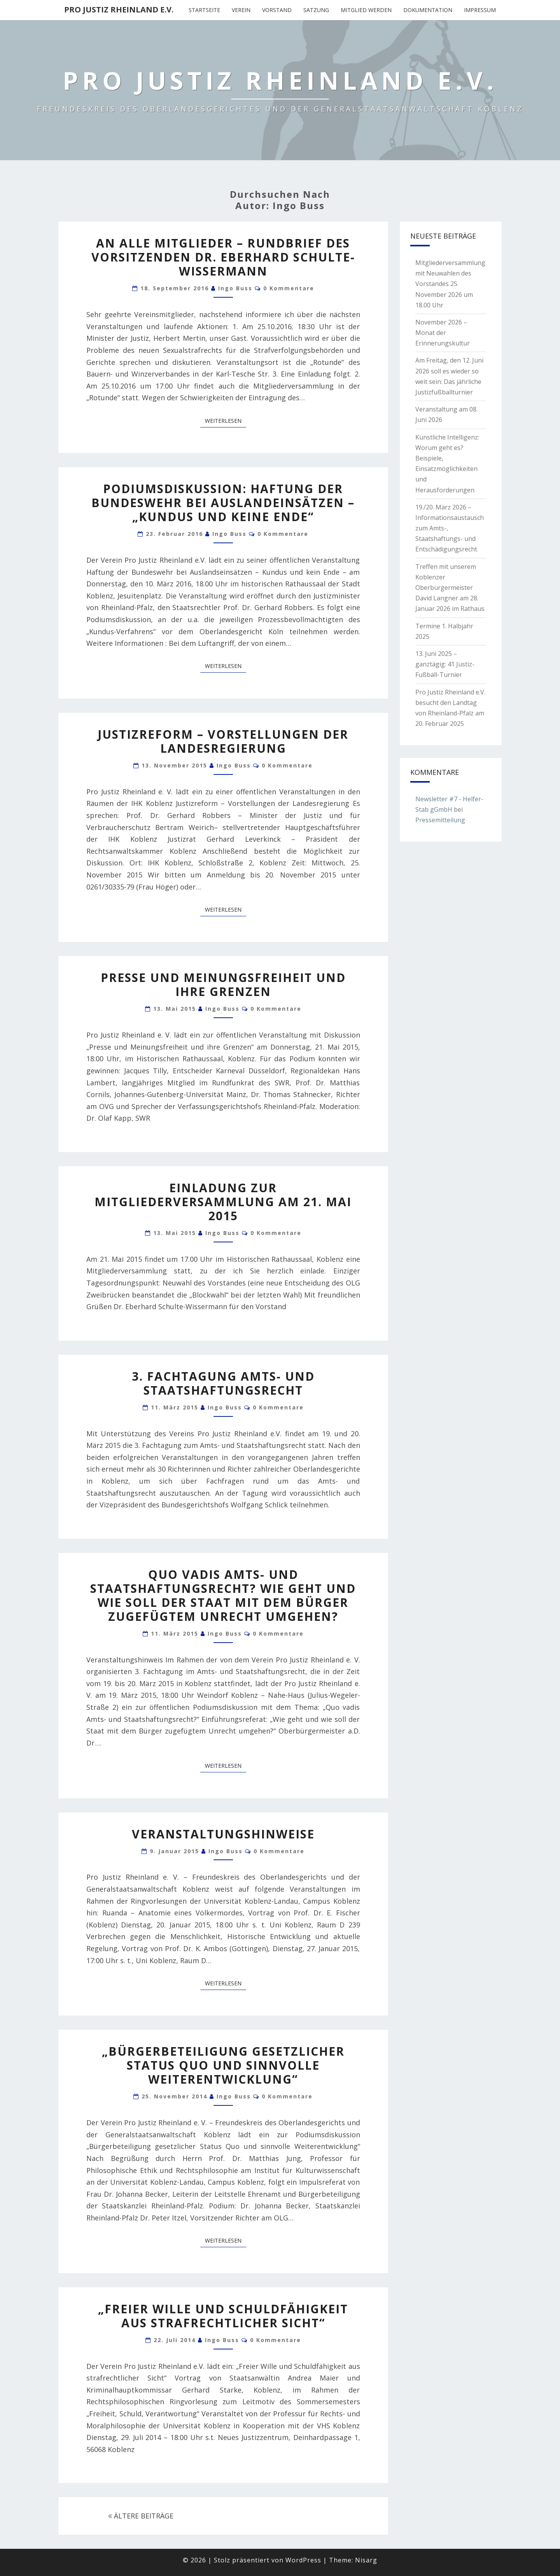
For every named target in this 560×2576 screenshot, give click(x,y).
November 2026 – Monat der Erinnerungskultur (442, 332)
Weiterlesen (225, 420)
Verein (241, 10)
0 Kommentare (288, 288)
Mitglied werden (366, 10)
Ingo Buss (235, 288)
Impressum (480, 10)
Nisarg (366, 2560)
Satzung (316, 10)
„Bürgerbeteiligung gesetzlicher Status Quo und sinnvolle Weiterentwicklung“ (223, 2065)
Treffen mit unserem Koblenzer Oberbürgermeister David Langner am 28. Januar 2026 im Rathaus (450, 587)
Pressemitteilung (440, 820)
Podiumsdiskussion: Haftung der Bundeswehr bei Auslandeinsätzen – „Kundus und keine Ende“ (223, 503)
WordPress (303, 2560)
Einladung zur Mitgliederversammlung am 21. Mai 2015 (223, 1202)
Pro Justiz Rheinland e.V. (118, 9)
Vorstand (277, 10)
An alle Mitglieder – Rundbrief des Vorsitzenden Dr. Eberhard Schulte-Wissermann (223, 257)
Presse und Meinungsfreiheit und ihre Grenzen (223, 984)
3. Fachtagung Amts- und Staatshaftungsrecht (223, 1383)
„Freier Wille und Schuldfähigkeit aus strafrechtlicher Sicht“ (223, 2316)
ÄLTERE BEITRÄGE (140, 2515)
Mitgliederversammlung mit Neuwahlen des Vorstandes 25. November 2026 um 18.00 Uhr (450, 283)
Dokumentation (427, 10)
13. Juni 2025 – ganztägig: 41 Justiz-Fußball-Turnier (444, 664)
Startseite (204, 10)
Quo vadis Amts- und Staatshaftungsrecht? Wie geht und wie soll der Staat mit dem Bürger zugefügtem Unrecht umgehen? (223, 1595)
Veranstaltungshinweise (223, 1834)
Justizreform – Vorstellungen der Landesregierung (223, 741)
